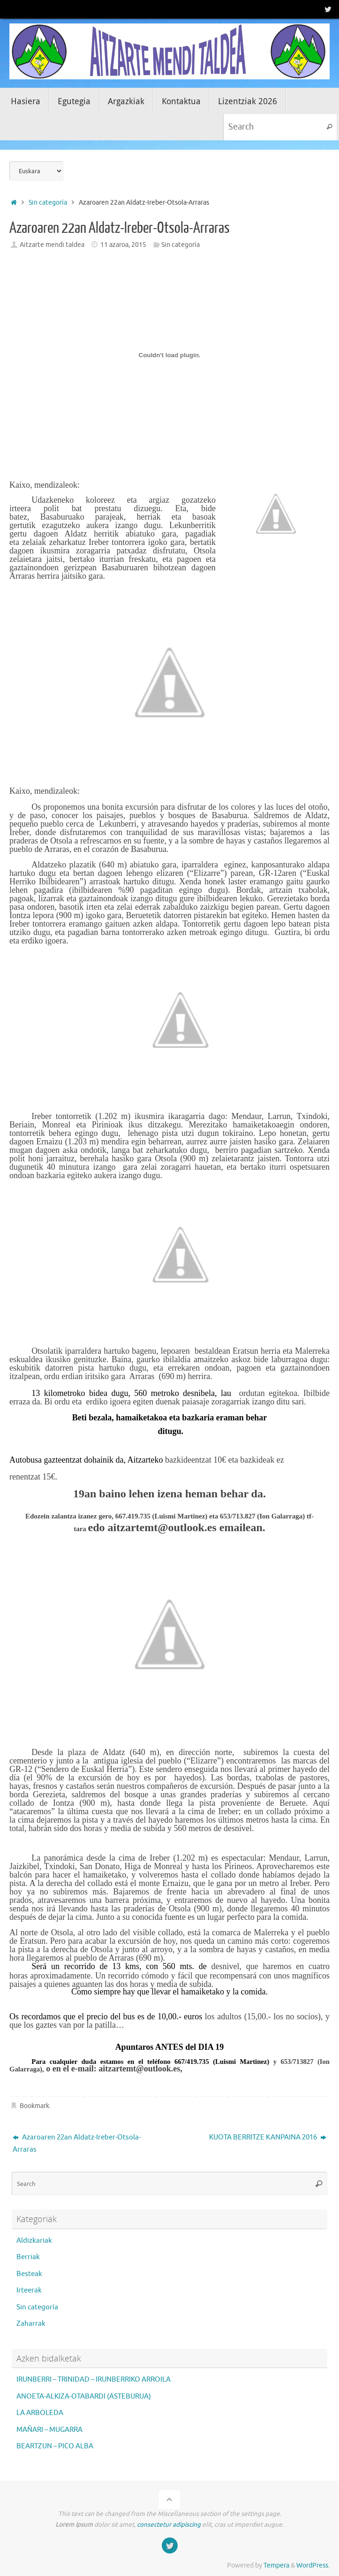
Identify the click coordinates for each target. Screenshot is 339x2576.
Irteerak (29, 2290)
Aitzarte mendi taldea (52, 245)
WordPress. (313, 2565)
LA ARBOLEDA (39, 2412)
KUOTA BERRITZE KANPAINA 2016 (267, 2137)
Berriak (28, 2257)
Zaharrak (30, 2323)
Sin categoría (48, 203)
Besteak (29, 2273)
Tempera (276, 2565)
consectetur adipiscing (169, 2525)
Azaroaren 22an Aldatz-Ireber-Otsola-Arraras (77, 2143)
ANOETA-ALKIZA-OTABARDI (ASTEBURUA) (83, 2396)
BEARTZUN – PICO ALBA (54, 2446)
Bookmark (34, 2106)
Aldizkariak (34, 2240)
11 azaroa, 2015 (123, 245)
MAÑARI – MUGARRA (49, 2429)
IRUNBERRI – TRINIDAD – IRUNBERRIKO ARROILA (93, 2379)
